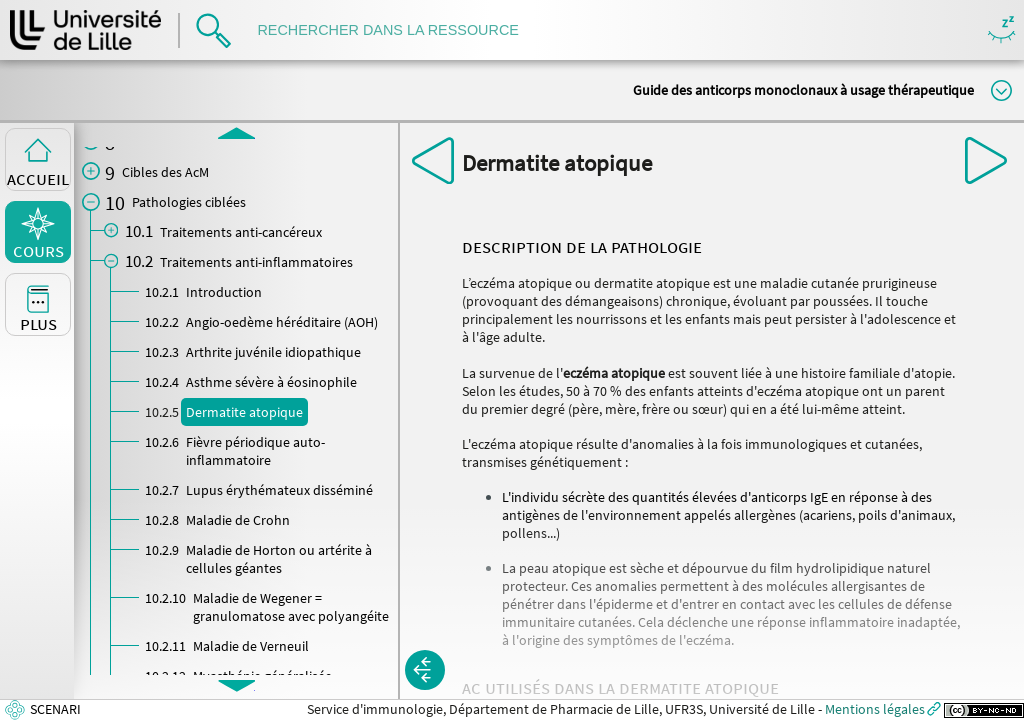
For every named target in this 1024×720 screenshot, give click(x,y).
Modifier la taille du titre (1001, 90)
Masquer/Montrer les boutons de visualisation (1001, 30)
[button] (425, 670)
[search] (398, 30)
